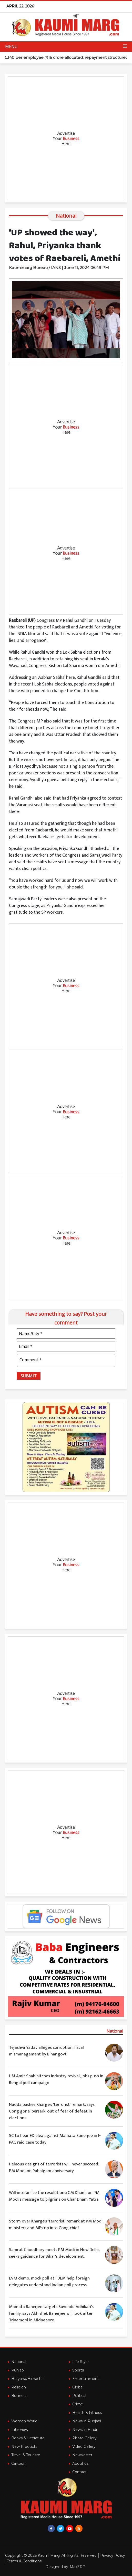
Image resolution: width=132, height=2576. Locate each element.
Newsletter (82, 2455)
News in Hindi (84, 2429)
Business (19, 2395)
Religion (18, 2387)
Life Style (80, 2361)
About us (80, 2463)
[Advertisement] (61, 138)
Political (79, 2395)
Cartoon (18, 2463)
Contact (79, 2472)
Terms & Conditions (24, 2561)
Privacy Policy (112, 2555)
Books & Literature (28, 2438)
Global (77, 2387)
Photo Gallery (84, 2438)
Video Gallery (84, 2446)
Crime (77, 2404)
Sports (78, 2370)
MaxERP (77, 2566)
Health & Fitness (87, 2412)
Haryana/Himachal (27, 2378)
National (18, 2361)
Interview (19, 2429)
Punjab (17, 2370)
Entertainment (85, 2378)
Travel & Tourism (25, 2455)
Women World (24, 2421)
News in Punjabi (86, 2421)
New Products (24, 2446)
